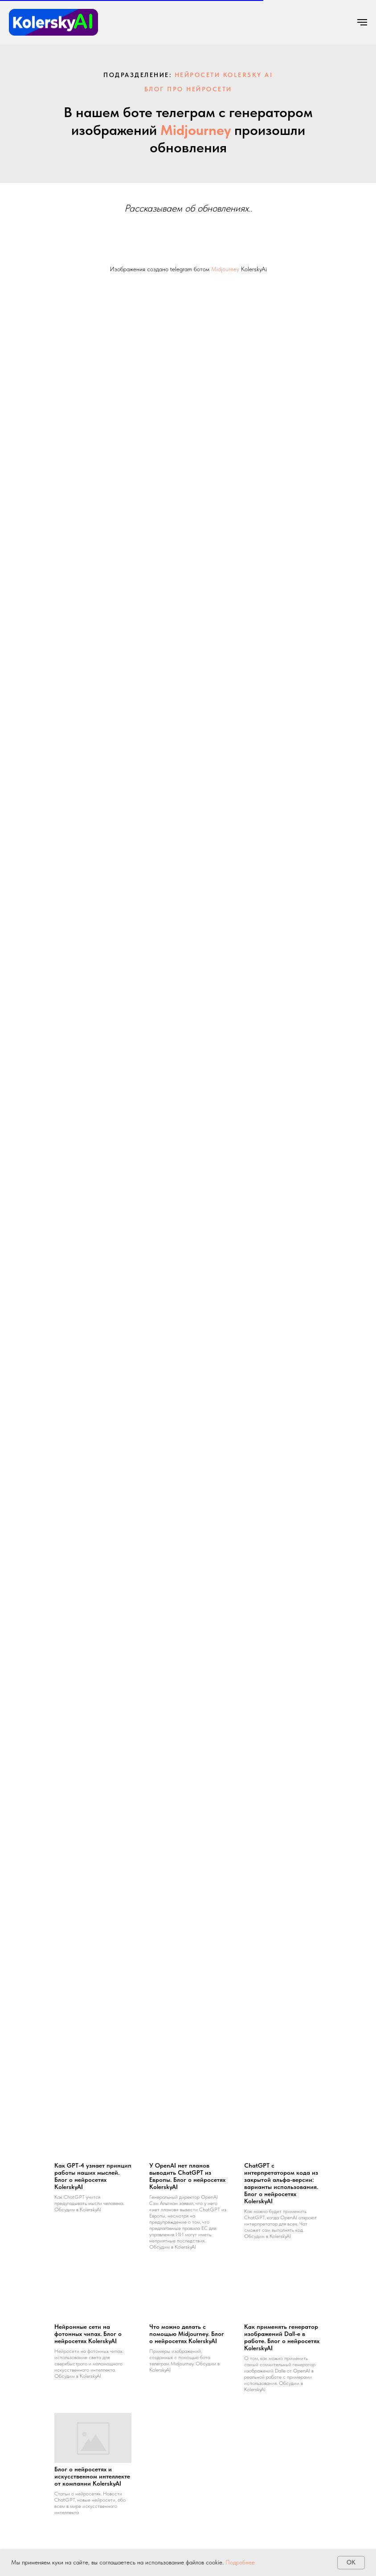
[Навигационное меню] (362, 22)
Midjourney (195, 130)
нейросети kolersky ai (224, 74)
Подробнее (240, 2562)
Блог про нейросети (188, 89)
